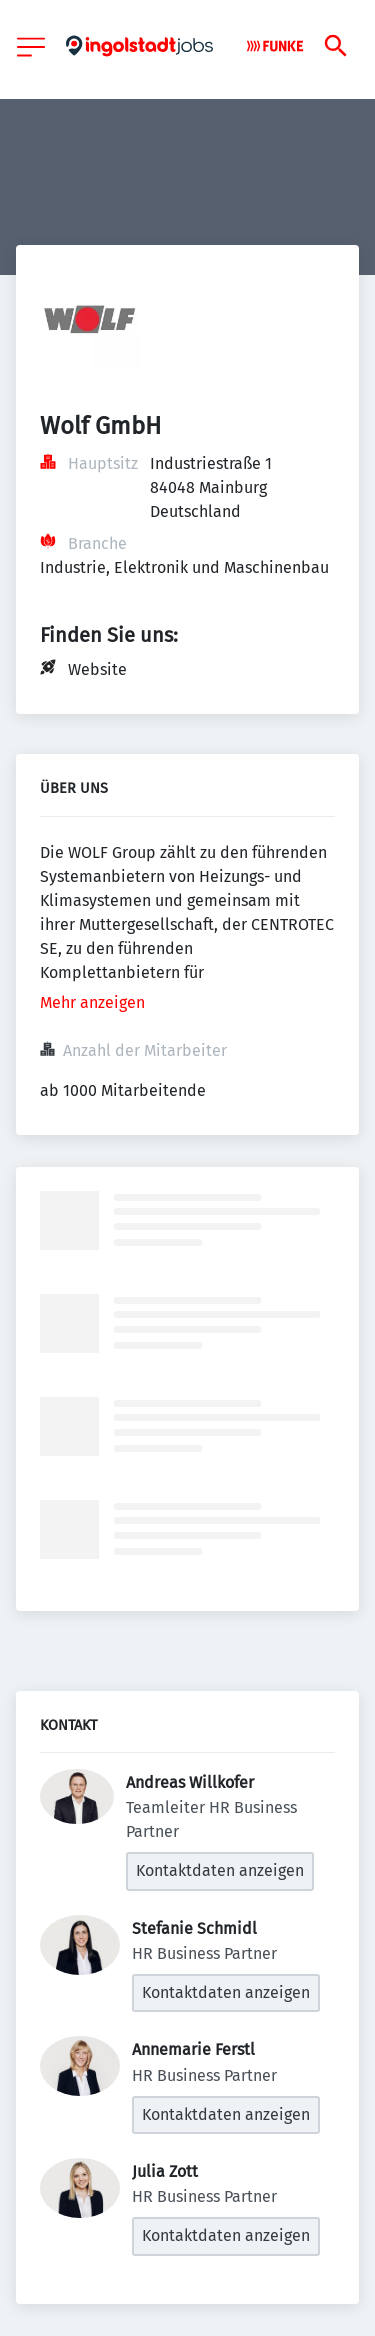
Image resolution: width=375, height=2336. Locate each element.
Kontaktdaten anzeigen (220, 1870)
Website (97, 669)
